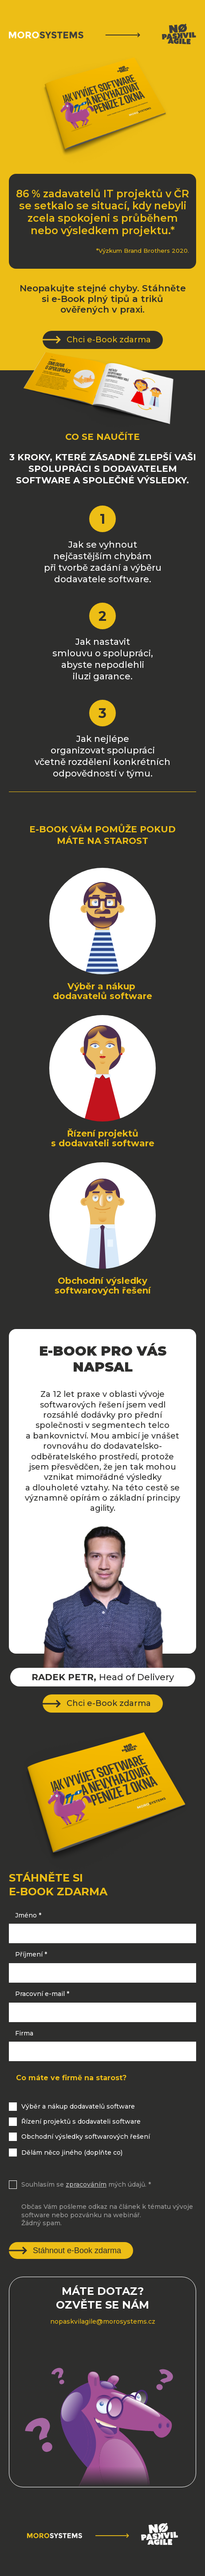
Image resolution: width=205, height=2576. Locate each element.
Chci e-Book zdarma (109, 340)
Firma (24, 2033)
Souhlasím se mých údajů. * (86, 2184)
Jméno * (28, 1915)
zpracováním (86, 2184)
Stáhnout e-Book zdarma (77, 2250)
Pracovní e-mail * (42, 1994)
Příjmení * (31, 1954)
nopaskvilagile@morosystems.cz (102, 2321)
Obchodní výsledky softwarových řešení (85, 2137)
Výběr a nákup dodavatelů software (78, 2106)
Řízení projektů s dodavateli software (81, 2121)
